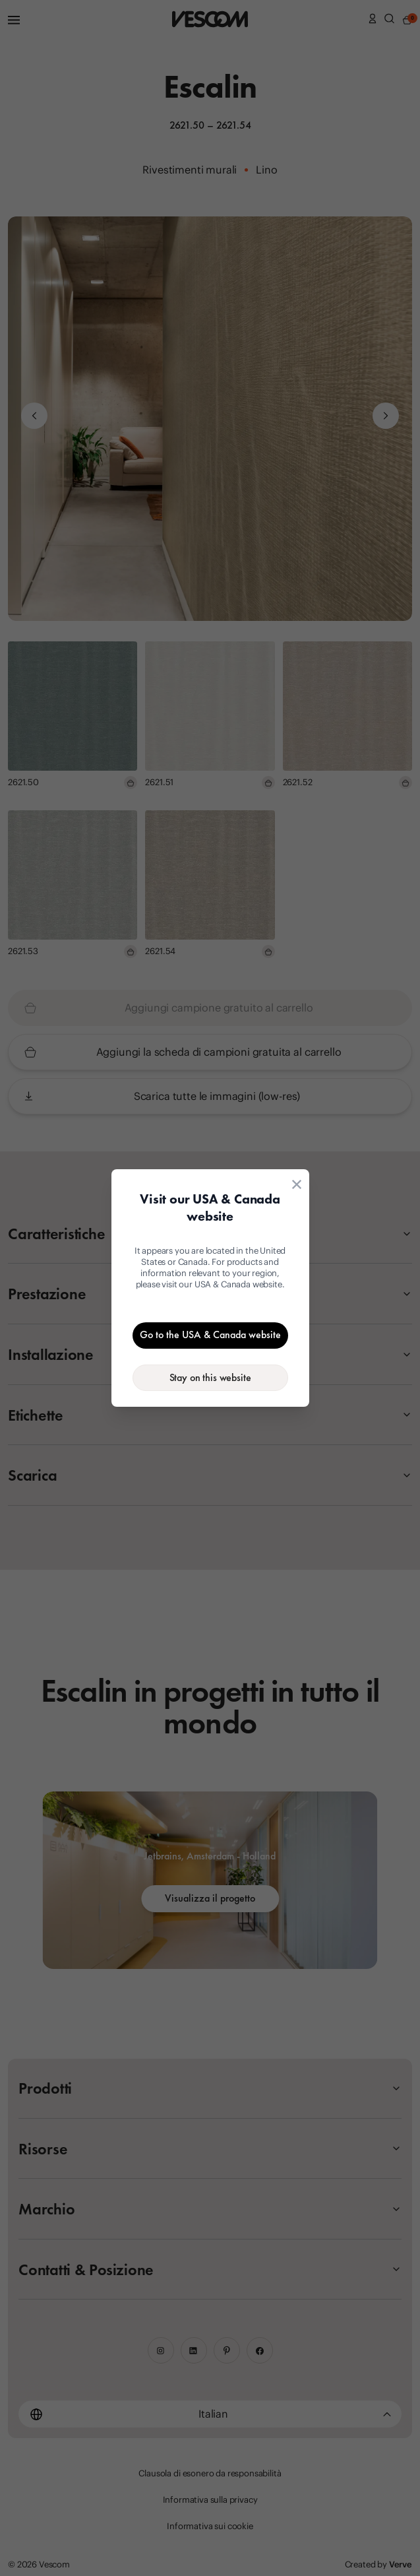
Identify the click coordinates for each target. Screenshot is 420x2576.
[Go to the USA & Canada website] (210, 1335)
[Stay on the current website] (210, 1378)
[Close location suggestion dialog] (296, 1184)
